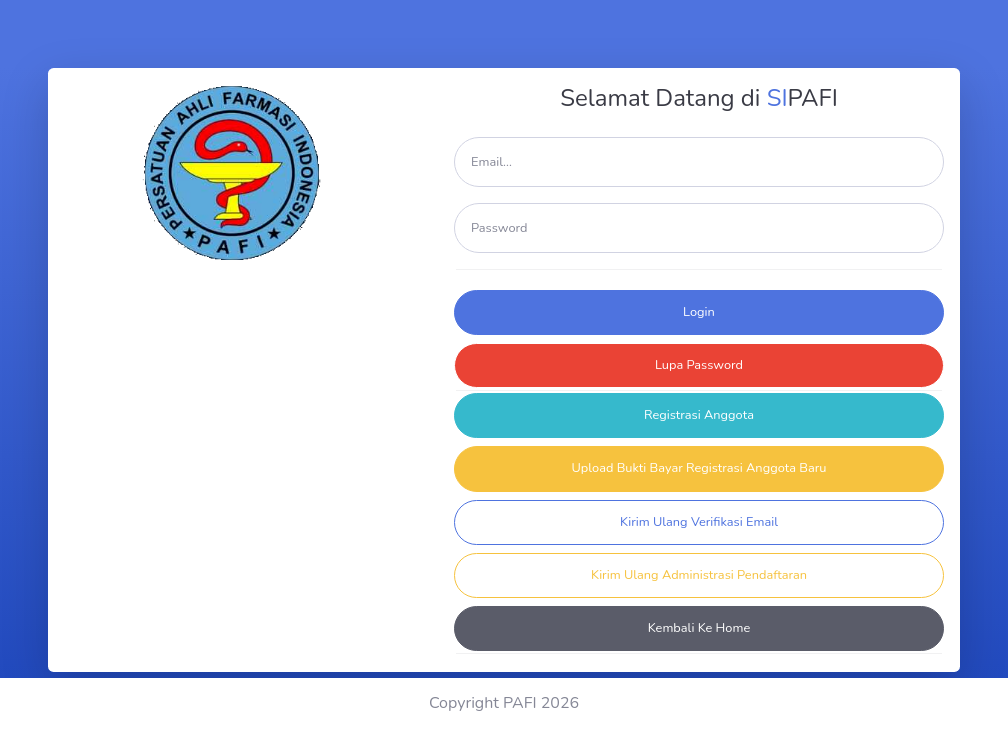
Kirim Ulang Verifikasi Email (699, 522)
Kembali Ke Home (699, 628)
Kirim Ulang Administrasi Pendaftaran (699, 575)
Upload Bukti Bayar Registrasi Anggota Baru (699, 468)
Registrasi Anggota (699, 415)
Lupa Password (699, 365)
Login (699, 312)
